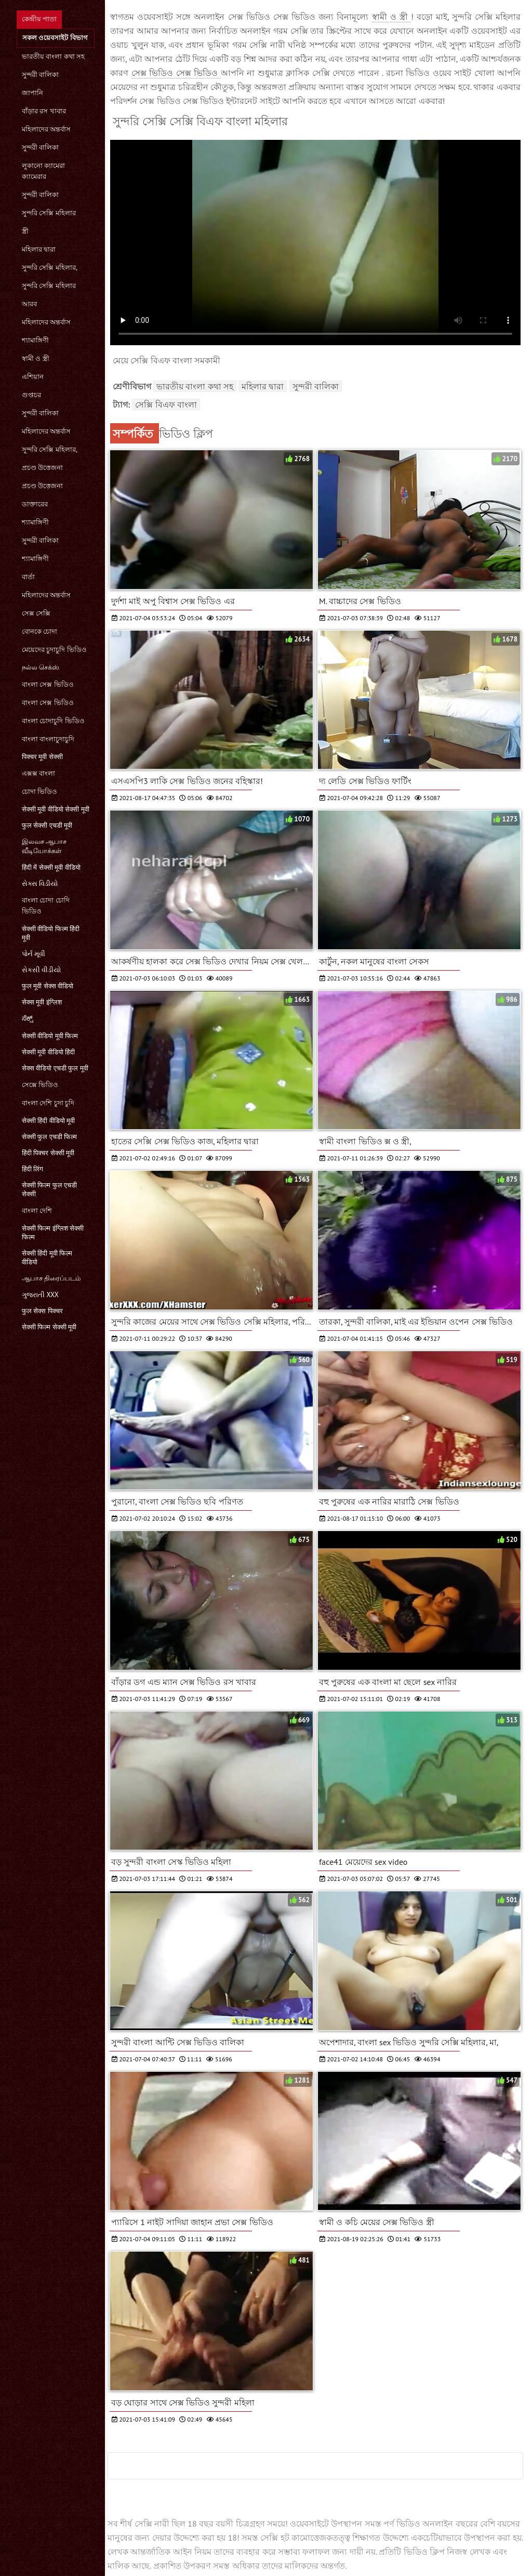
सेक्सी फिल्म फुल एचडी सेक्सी (49, 1189)
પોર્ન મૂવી (33, 953)
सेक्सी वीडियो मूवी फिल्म (50, 1035)
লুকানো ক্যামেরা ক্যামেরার (43, 171)
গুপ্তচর (31, 394)
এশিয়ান (33, 376)
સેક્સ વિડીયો (40, 883)
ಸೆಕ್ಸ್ (27, 1018)
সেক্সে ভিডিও (40, 1084)
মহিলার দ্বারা (39, 249)
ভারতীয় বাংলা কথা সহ (53, 56)
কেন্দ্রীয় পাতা (39, 19)
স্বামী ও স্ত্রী (35, 358)
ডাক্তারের (35, 504)
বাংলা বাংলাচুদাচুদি (48, 739)
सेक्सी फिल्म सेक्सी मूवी (49, 1327)
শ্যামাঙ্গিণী (35, 340)
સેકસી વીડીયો (41, 969)
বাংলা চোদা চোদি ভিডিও (46, 906)
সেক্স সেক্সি (36, 613)
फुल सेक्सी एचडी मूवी (47, 825)
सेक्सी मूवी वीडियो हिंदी (48, 1052)
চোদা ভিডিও (39, 791)
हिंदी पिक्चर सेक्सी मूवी (48, 1152)
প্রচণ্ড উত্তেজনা (42, 467)
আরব (29, 303)
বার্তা (28, 576)
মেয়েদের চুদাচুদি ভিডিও (54, 649)
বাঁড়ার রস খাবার (44, 111)
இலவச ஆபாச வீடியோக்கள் (44, 846)
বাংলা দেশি (37, 1210)
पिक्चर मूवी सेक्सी (42, 756)
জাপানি (32, 92)
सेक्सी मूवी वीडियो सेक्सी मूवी (55, 809)
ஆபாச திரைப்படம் (51, 1278)
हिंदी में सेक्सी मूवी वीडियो (51, 867)
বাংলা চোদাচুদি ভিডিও (53, 720)
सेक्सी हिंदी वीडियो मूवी (48, 1120)
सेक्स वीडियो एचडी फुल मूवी (55, 1068)
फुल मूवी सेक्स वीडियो (47, 986)
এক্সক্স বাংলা (38, 773)
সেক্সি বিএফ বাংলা (166, 404)
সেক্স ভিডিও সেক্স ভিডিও (176, 73)
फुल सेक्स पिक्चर (42, 1310)
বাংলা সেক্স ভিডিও (48, 684)
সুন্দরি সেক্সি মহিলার (49, 212)
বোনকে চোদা (39, 631)
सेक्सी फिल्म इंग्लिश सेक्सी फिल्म (53, 1232)
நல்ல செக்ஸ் (40, 667)
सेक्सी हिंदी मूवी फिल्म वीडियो (47, 1257)
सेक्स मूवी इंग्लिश (42, 1002)
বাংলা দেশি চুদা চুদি (48, 1103)
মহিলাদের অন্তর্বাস (46, 129)
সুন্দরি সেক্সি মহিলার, (49, 267)
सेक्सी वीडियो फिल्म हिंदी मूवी (50, 933)
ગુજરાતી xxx (40, 1294)
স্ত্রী (25, 231)
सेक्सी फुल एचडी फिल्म (49, 1136)
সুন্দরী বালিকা (40, 74)
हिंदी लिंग (32, 1169)
